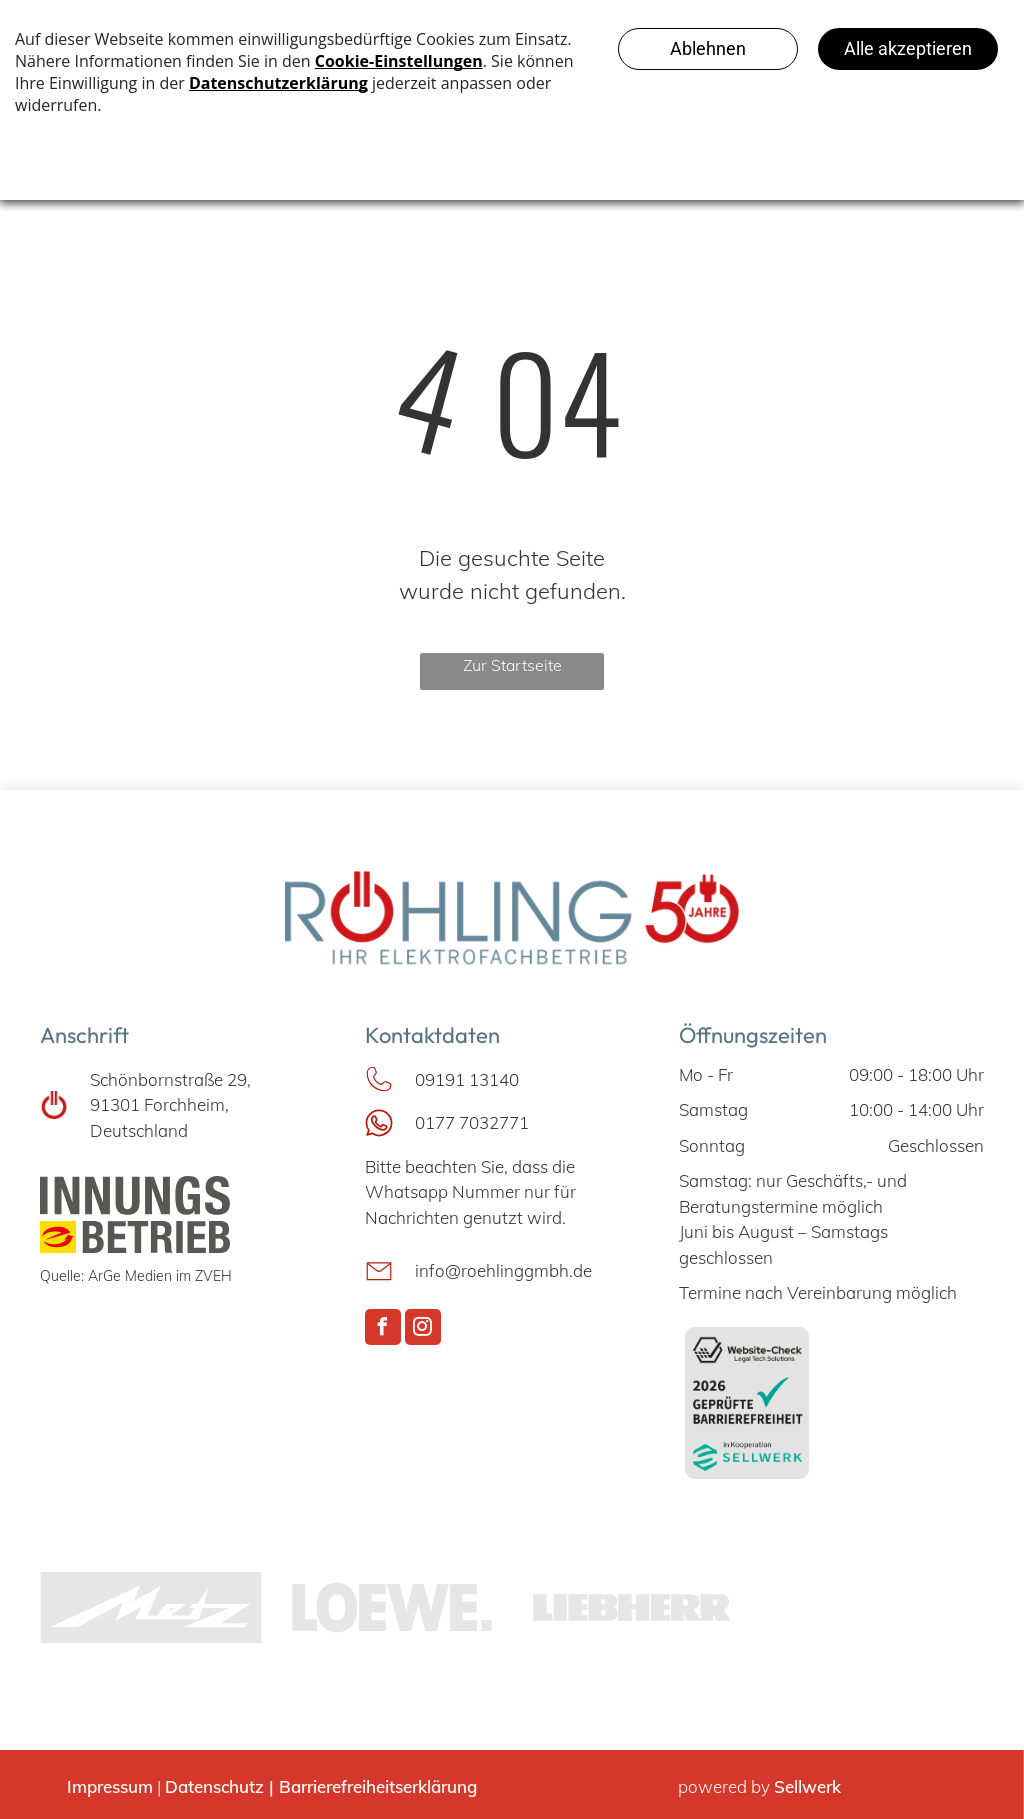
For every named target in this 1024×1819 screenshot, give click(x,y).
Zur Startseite (512, 665)
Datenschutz (214, 1786)
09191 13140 (467, 1079)
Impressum (110, 1786)
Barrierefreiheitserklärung (378, 1786)
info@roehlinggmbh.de (503, 1270)
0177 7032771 (472, 1122)
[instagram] (423, 1329)
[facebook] (383, 1329)
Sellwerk (807, 1786)
